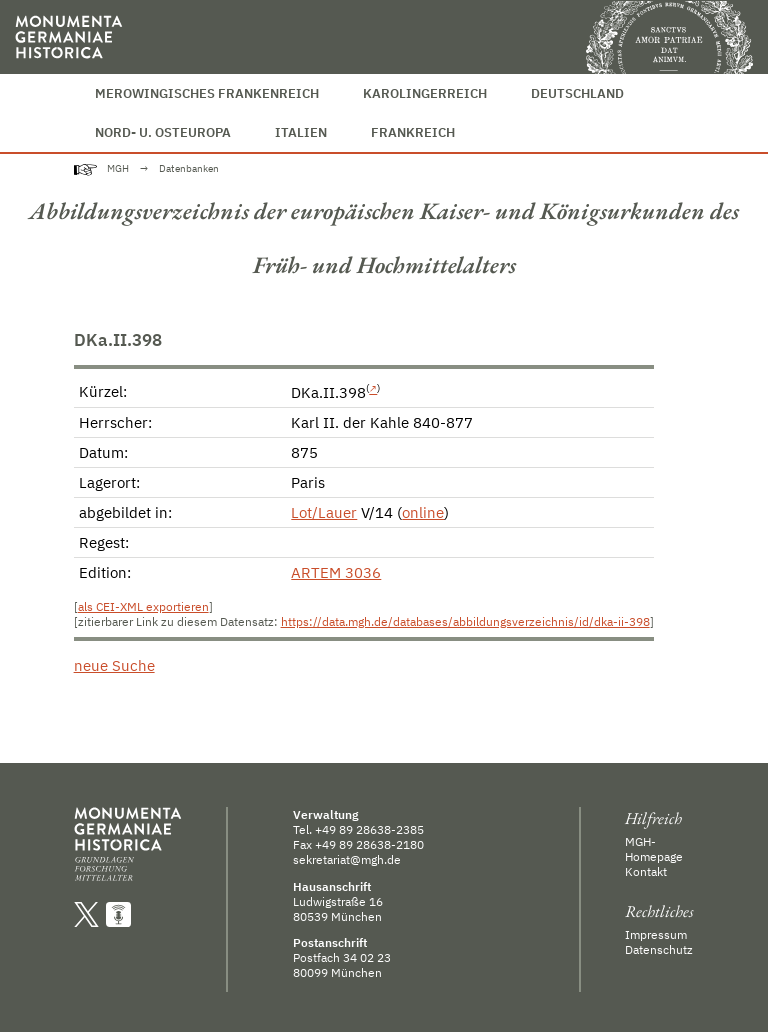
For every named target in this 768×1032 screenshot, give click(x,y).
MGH (118, 168)
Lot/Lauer (324, 512)
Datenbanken (189, 168)
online (423, 512)
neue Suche (114, 665)
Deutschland (577, 93)
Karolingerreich (425, 93)
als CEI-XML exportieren (143, 606)
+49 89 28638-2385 (369, 829)
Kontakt (646, 871)
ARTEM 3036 (336, 572)
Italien (301, 132)
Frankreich (413, 132)
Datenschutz (659, 949)
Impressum (656, 934)
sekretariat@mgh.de (347, 859)
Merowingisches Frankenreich (207, 93)
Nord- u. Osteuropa (163, 132)
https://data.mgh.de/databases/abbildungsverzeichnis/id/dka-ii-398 (465, 621)
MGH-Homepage (654, 849)
